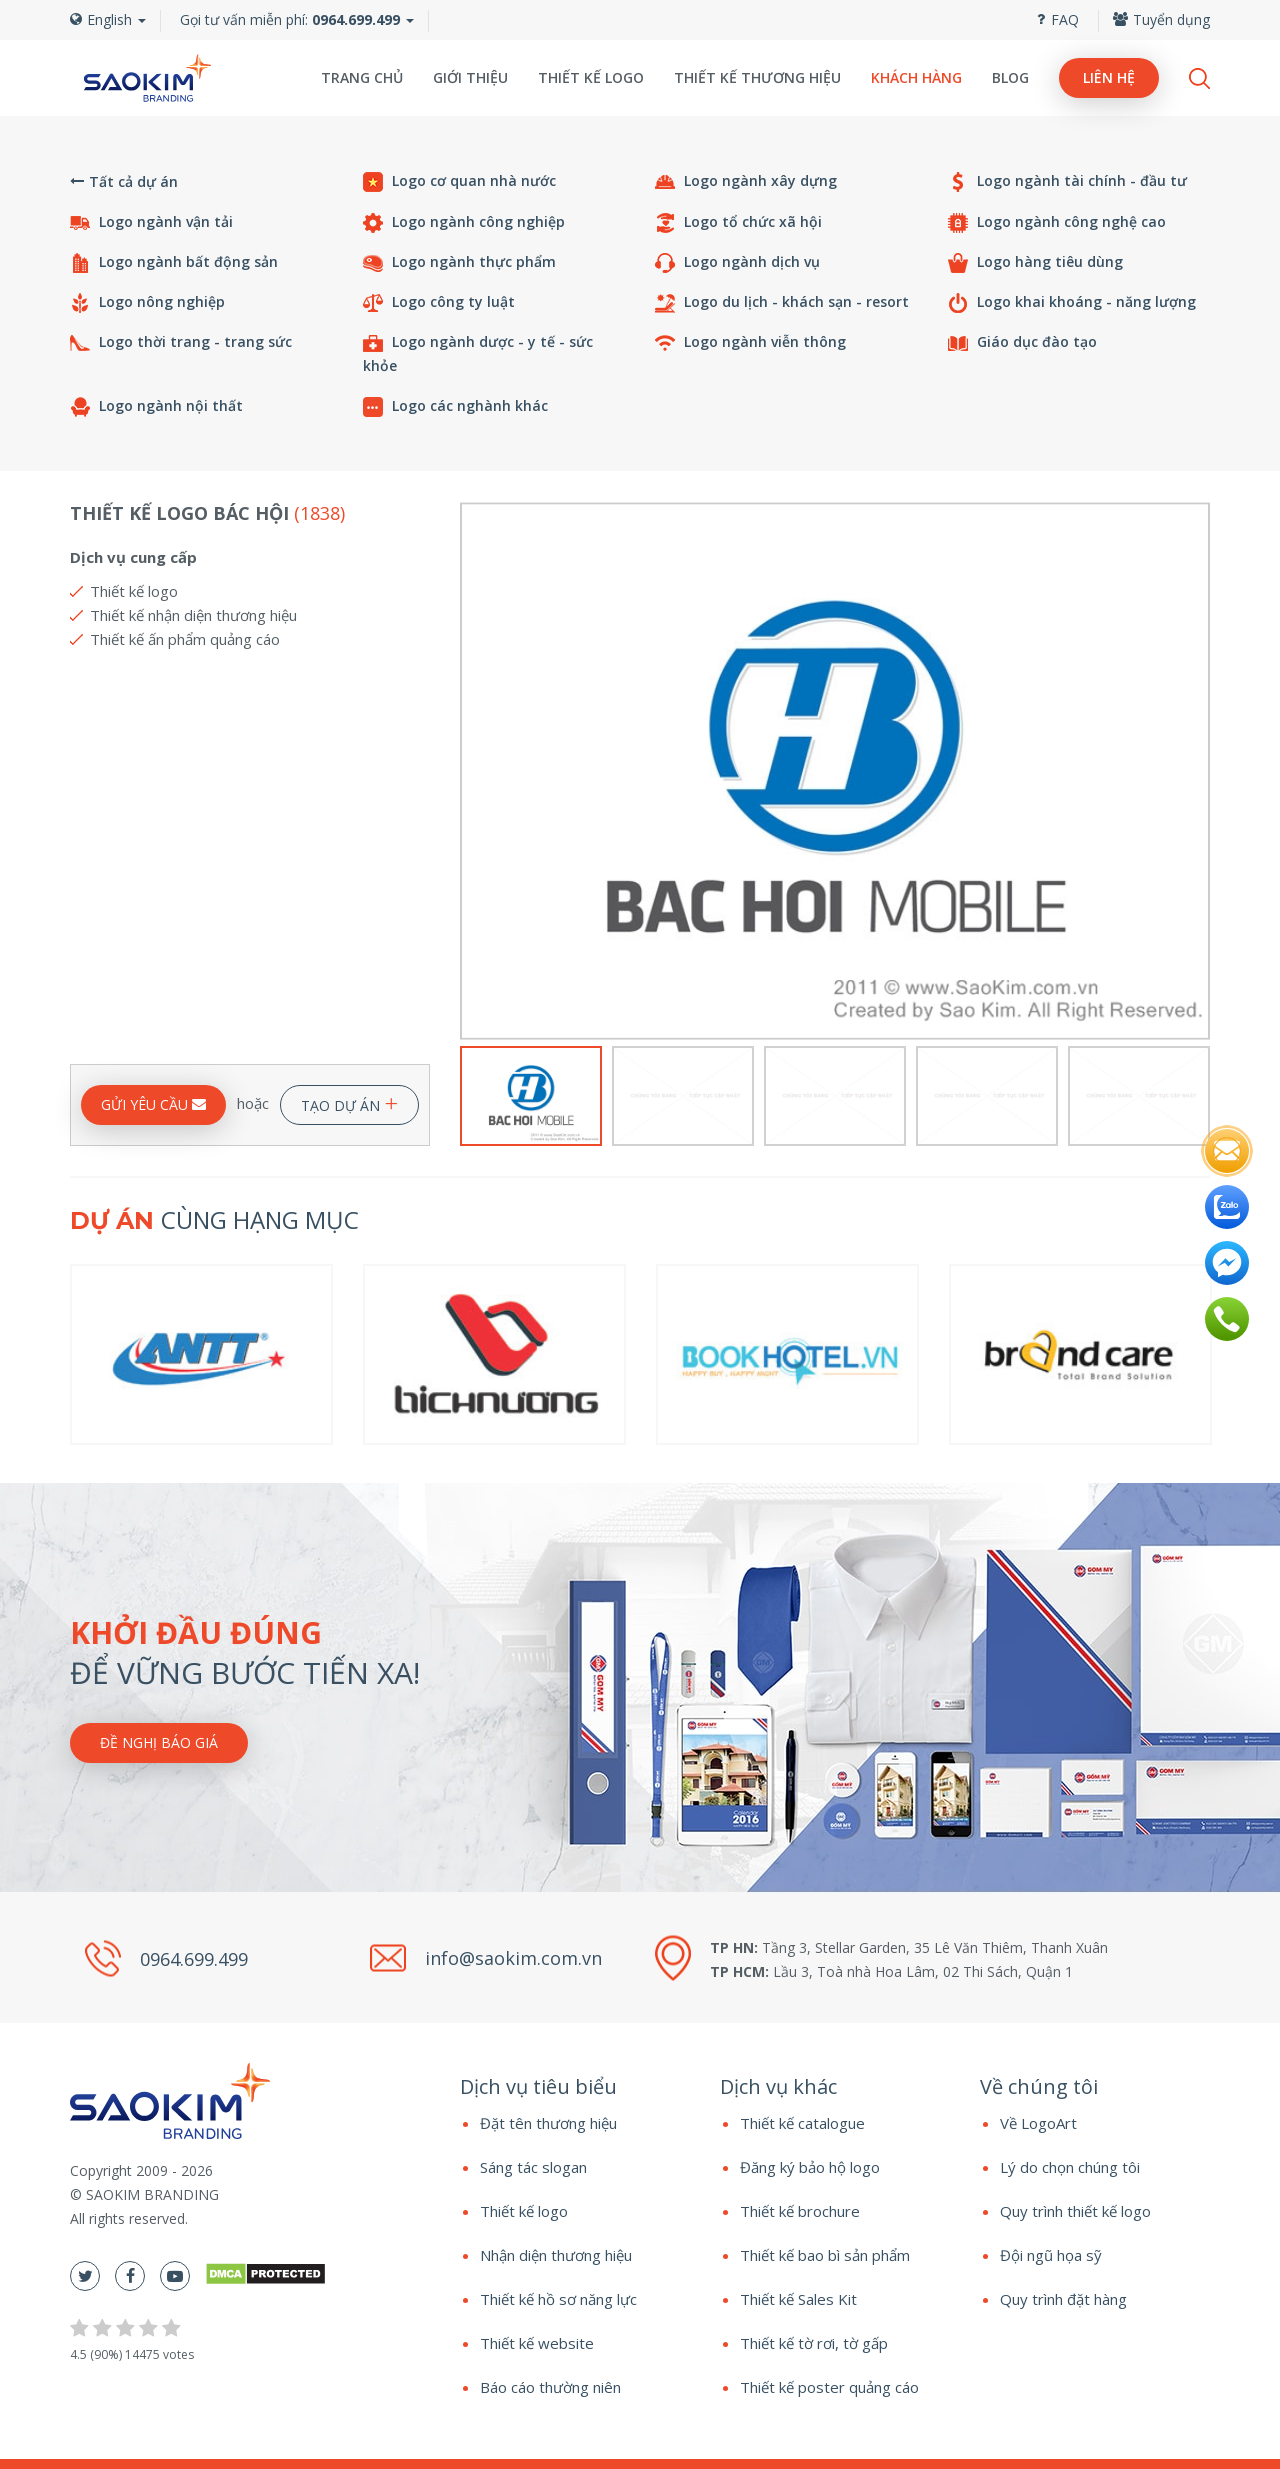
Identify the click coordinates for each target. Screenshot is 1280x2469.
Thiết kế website (537, 2343)
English (108, 19)
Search (1199, 78)
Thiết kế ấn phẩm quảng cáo (185, 639)
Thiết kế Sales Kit (798, 2299)
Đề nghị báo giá (159, 1742)
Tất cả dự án (124, 181)
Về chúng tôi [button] (1039, 2086)
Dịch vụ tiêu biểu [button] (538, 2086)
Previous (472, 771)
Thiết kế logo (591, 77)
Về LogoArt (1038, 2123)
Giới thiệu (470, 77)
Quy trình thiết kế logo (1075, 2211)
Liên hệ (1109, 77)
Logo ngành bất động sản (174, 262)
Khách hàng (916, 77)
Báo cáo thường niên (550, 2387)
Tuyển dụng (1161, 19)
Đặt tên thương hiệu (548, 2123)
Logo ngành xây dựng (746, 181)
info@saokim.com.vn (513, 1958)
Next (1197, 771)
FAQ (1058, 19)
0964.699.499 (194, 1958)
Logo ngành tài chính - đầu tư (1067, 181)
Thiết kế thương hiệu (757, 77)
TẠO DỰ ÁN (349, 1101)
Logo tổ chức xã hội (738, 222)
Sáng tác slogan (533, 2167)
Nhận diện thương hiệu (556, 2255)
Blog (1010, 77)
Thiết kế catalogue (802, 2123)
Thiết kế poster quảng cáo (829, 2387)
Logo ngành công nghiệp (464, 222)
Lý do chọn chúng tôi (1070, 2167)
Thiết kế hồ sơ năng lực (558, 2299)
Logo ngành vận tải (151, 222)
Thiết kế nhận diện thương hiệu (193, 615)
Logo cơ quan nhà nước (459, 181)
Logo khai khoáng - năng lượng (1072, 302)
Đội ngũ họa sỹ (1051, 2255)
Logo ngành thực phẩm (459, 262)
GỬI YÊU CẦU (153, 1104)
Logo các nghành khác (455, 406)
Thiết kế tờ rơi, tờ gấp (814, 2343)
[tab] (575, 2087)
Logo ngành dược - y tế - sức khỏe (478, 353)
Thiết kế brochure (800, 2211)
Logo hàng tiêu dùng (1035, 262)
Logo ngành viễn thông (750, 342)
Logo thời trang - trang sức (181, 342)
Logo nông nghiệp (147, 302)
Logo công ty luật (439, 302)
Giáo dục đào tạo (1022, 342)
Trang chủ (362, 77)
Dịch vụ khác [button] (778, 2086)
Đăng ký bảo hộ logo (810, 2167)
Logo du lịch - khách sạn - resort (782, 302)
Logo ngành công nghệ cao (1057, 222)
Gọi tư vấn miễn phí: (290, 19)
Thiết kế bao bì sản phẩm (825, 2255)
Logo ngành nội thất (156, 406)
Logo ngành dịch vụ (737, 262)
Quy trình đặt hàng (1063, 2299)
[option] (835, 771)
